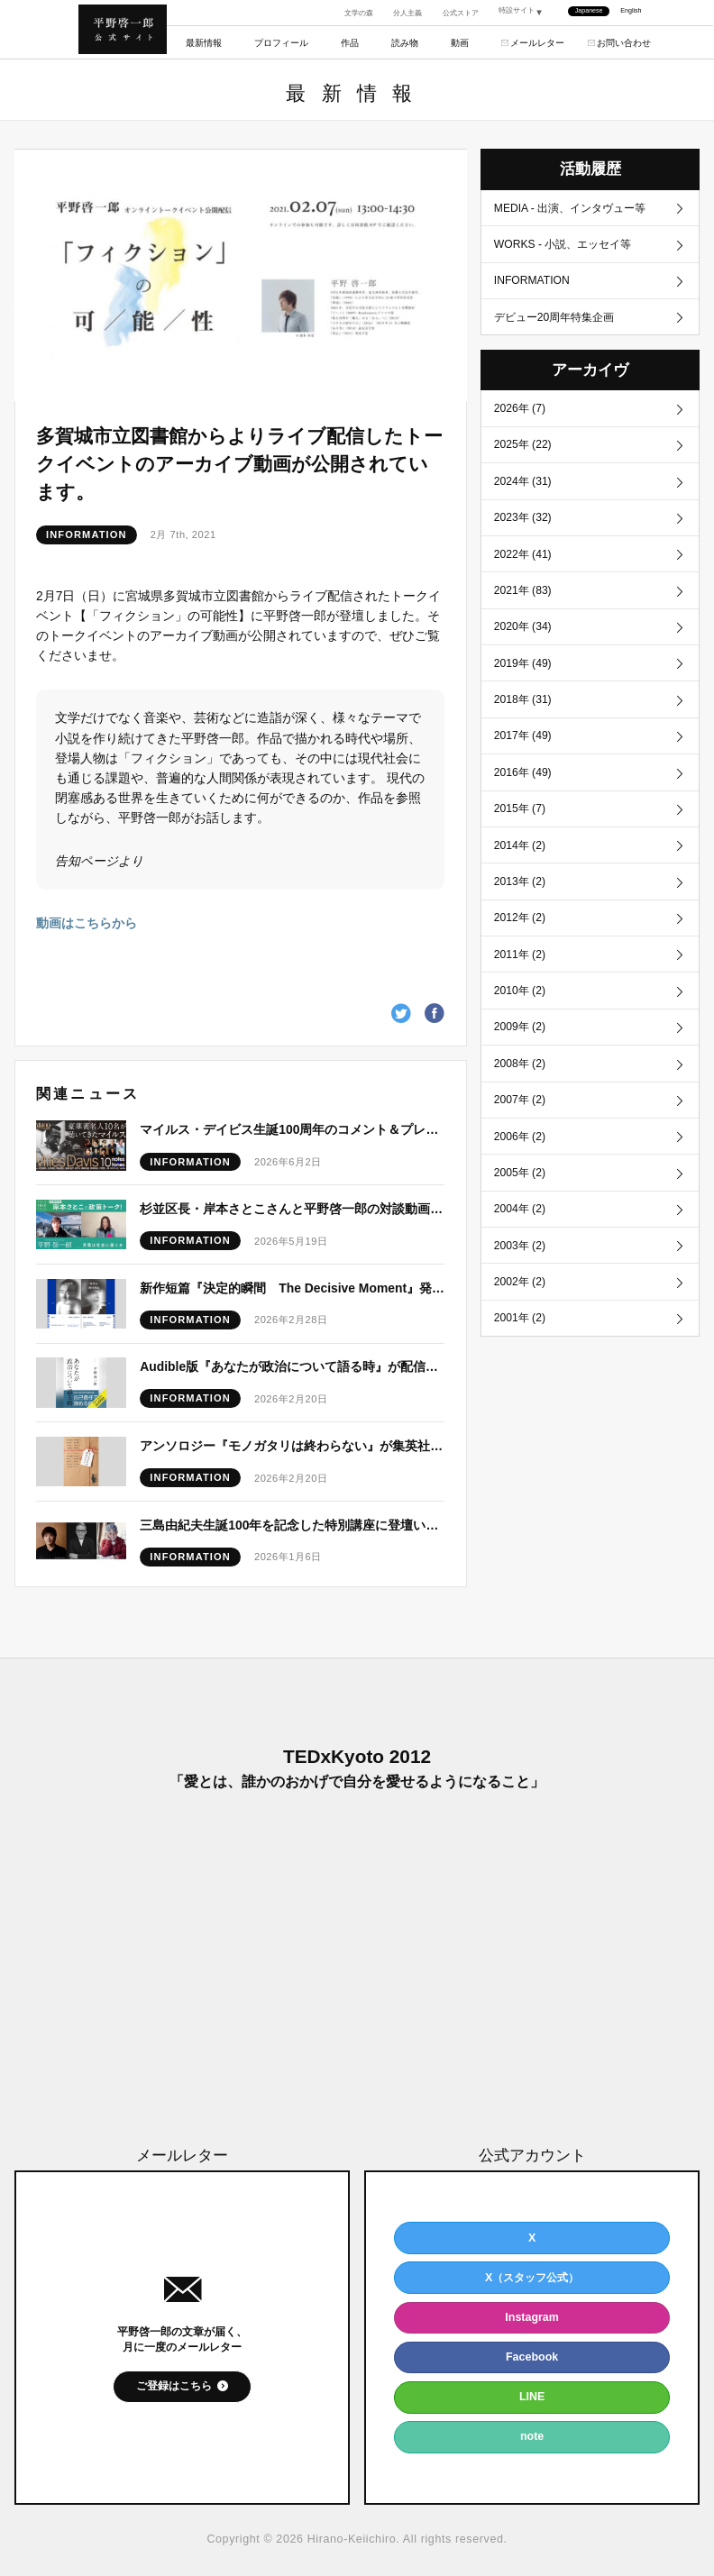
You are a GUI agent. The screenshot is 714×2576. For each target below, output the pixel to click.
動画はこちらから (86, 923)
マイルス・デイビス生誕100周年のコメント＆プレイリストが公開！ (292, 1129)
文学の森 (358, 13)
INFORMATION (86, 534)
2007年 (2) (520, 1125)
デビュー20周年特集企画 (554, 321)
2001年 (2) (520, 1349)
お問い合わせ (624, 43)
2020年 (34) (523, 637)
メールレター (537, 43)
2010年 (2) (520, 1012)
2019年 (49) (523, 675)
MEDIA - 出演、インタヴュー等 (570, 208)
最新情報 (204, 43)
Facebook (532, 2357)
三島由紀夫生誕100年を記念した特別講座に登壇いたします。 (292, 1525)
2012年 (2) (520, 937)
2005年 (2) (520, 1199)
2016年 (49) (523, 787)
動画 (460, 43)
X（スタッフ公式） (532, 2277)
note (532, 2436)
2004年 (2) (520, 1236)
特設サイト (517, 10)
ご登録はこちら (174, 2386)
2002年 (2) (520, 1311)
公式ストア (461, 13)
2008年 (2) (520, 1087)
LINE (532, 2396)
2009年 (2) (520, 1049)
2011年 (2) (520, 974)
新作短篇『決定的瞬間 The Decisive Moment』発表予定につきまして (292, 1288)
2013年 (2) (520, 899)
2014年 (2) (520, 862)
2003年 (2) (520, 1274)
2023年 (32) (523, 525)
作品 (350, 43)
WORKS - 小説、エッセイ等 (563, 245)
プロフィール (281, 43)
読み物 (404, 43)
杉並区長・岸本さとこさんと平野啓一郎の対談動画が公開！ (292, 1208)
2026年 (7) (520, 412)
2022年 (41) (523, 562)
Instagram (532, 2317)
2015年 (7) (520, 824)
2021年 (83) (523, 600)
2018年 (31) (523, 713)
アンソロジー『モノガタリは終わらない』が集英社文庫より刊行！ (292, 1446)
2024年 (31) (523, 487)
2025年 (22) (523, 450)
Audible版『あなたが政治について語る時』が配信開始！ (292, 1366)
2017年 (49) (523, 750)
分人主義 (407, 13)
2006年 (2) (520, 1162)
